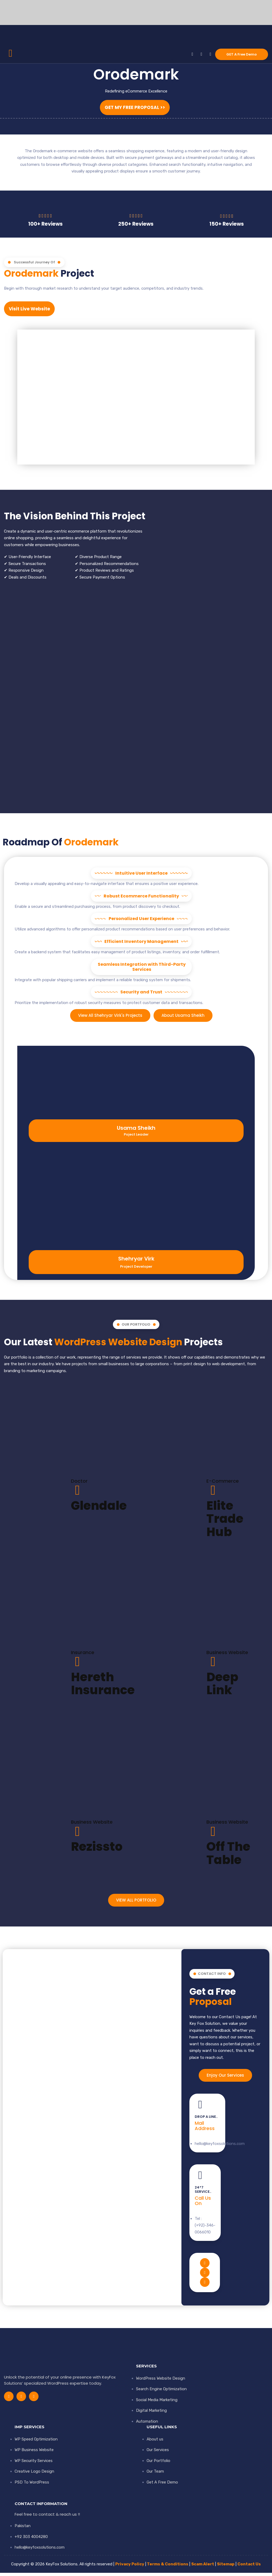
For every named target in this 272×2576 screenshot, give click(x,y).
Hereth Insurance (103, 1687)
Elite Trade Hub (224, 1521)
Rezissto (96, 1849)
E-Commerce (222, 1484)
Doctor (79, 1484)
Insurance (82, 1655)
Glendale (99, 1508)
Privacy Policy (129, 2567)
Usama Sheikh (136, 1131)
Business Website (227, 1655)
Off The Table (228, 1856)
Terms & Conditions (167, 2567)
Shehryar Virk (136, 1262)
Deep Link (222, 1687)
